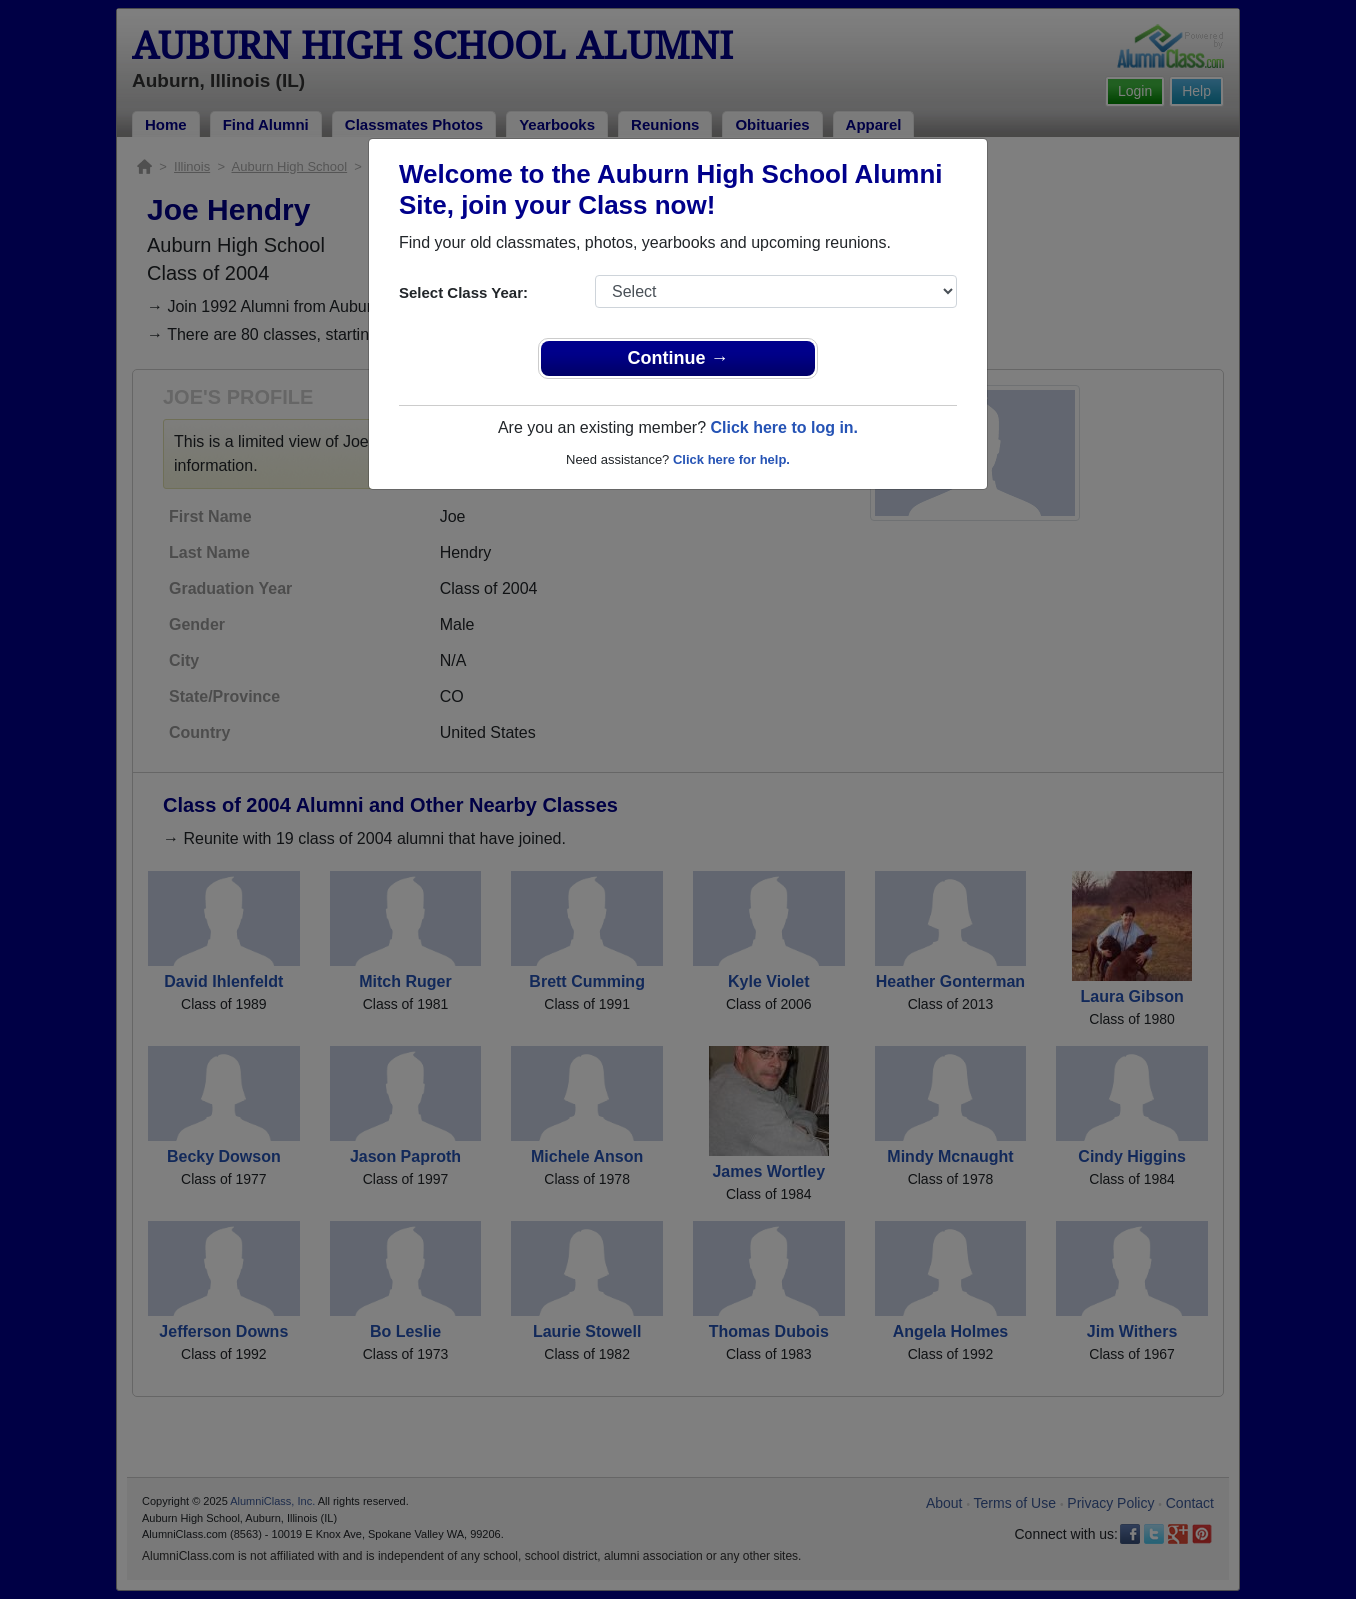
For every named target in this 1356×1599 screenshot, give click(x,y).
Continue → (678, 358)
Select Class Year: (463, 292)
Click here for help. (731, 459)
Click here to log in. (784, 427)
